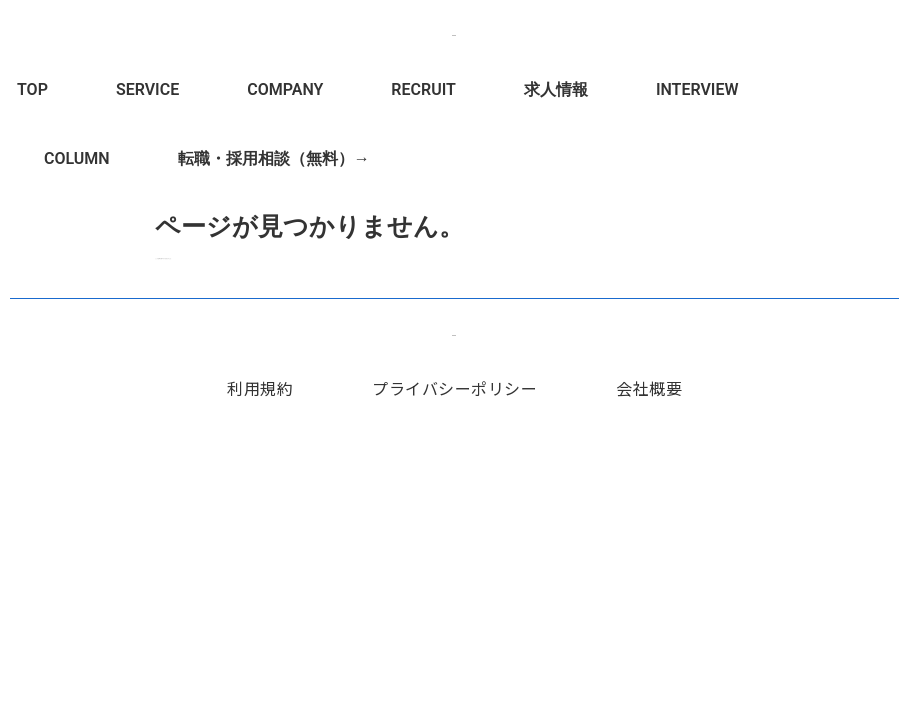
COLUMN (77, 158)
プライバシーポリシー (454, 388)
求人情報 (556, 89)
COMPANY (285, 89)
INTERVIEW (697, 89)
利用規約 (260, 388)
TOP (32, 89)
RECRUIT (423, 89)
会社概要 (649, 388)
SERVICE (147, 89)
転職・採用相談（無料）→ (274, 158)
